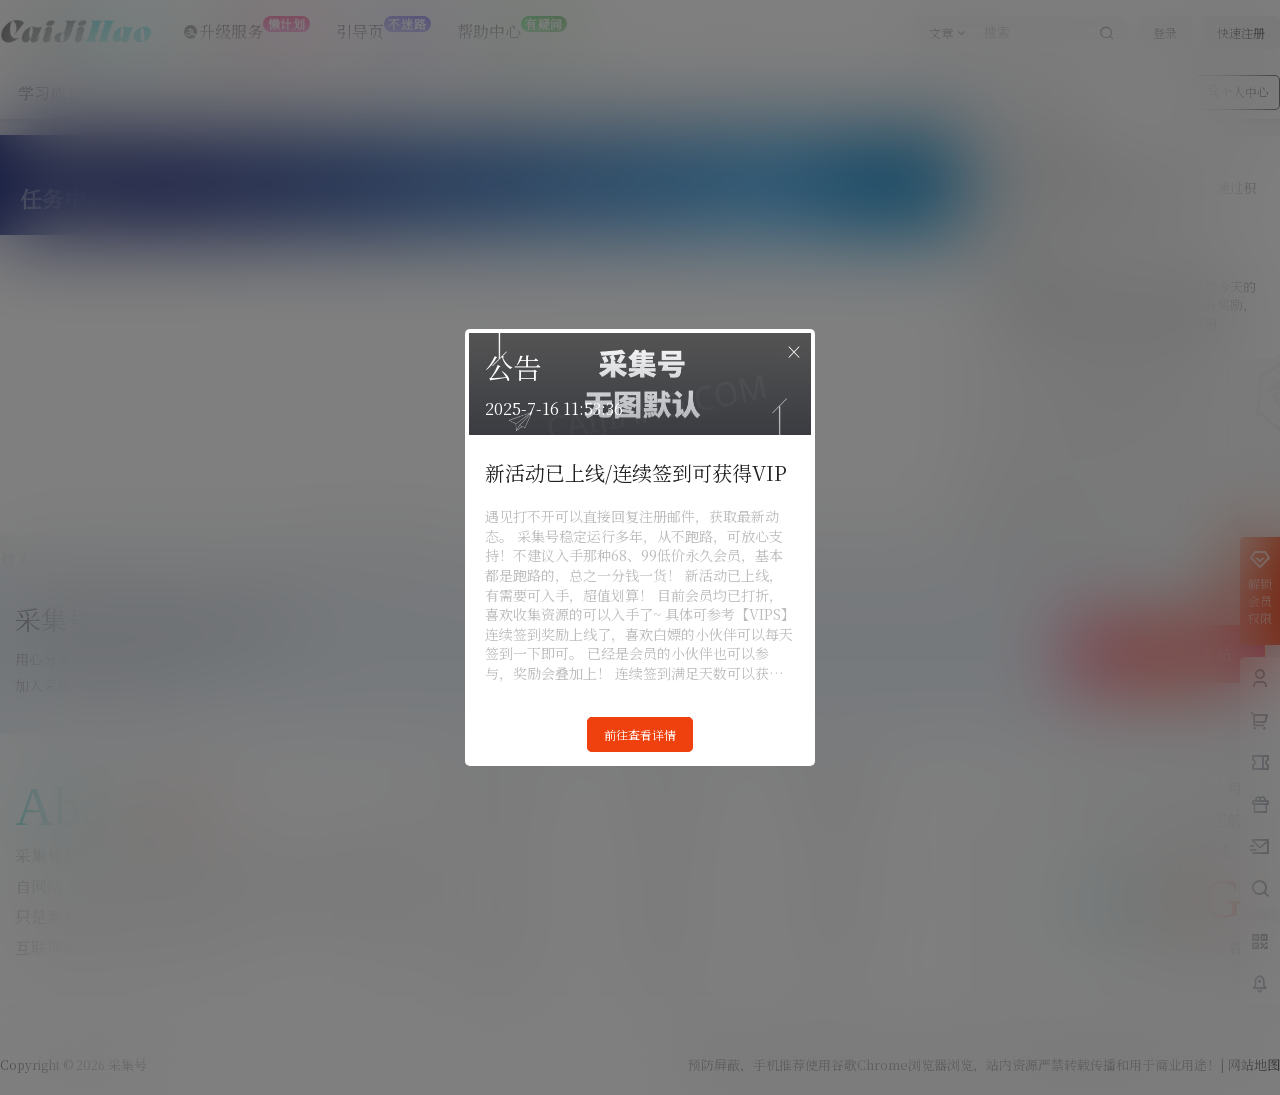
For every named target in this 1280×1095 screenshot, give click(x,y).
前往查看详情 (640, 734)
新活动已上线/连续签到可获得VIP (636, 472)
